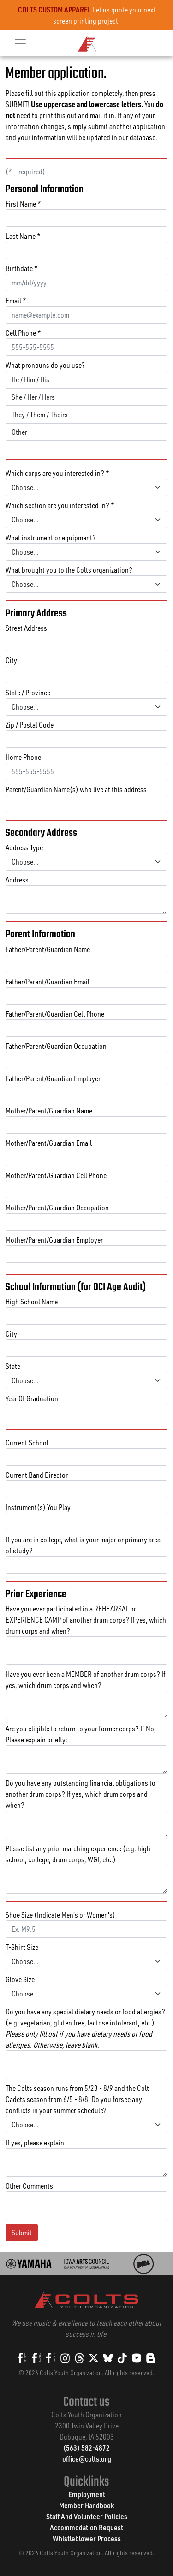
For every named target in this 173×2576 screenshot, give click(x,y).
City (11, 660)
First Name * (23, 203)
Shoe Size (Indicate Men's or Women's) (60, 1914)
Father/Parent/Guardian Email (47, 981)
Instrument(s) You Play (38, 1507)
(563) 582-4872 (86, 2447)
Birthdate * (22, 268)
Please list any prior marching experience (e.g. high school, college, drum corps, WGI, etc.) (78, 1854)
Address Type (24, 847)
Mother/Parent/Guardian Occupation (57, 1207)
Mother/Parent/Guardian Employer (54, 1239)
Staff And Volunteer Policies (86, 2516)
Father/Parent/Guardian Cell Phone (55, 1014)
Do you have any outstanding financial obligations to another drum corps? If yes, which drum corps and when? (80, 1794)
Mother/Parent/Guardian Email (49, 1143)
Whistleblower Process (87, 2538)
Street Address (26, 628)
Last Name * (23, 236)
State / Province (28, 692)
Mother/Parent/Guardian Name (49, 1110)
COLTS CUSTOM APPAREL (54, 9)
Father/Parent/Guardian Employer (53, 1078)
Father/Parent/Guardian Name (48, 949)
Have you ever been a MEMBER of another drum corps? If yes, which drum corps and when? (86, 1680)
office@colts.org (86, 2458)
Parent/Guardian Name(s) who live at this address (76, 789)
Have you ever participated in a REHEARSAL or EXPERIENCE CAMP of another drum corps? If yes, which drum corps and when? (86, 1619)
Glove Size (20, 1979)
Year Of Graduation (32, 1398)
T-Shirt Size (22, 1947)
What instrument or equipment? (51, 537)
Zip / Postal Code (30, 724)
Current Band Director (37, 1475)
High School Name (32, 1301)
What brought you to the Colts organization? (69, 569)
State (13, 1366)
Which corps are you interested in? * (57, 473)
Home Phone (23, 757)
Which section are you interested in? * (60, 505)
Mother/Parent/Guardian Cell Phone (56, 1175)
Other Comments (29, 2186)
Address (17, 879)
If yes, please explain (35, 2142)
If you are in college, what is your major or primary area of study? (83, 1545)
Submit (22, 2232)
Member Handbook (86, 2505)
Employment (86, 2494)
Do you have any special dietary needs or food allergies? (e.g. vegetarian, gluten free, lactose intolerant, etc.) (85, 2028)
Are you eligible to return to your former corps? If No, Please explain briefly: (81, 1734)
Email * (16, 300)
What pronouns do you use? (45, 365)
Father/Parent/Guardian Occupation (56, 1046)
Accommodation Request (86, 2527)
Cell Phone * (23, 333)
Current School (27, 1442)
